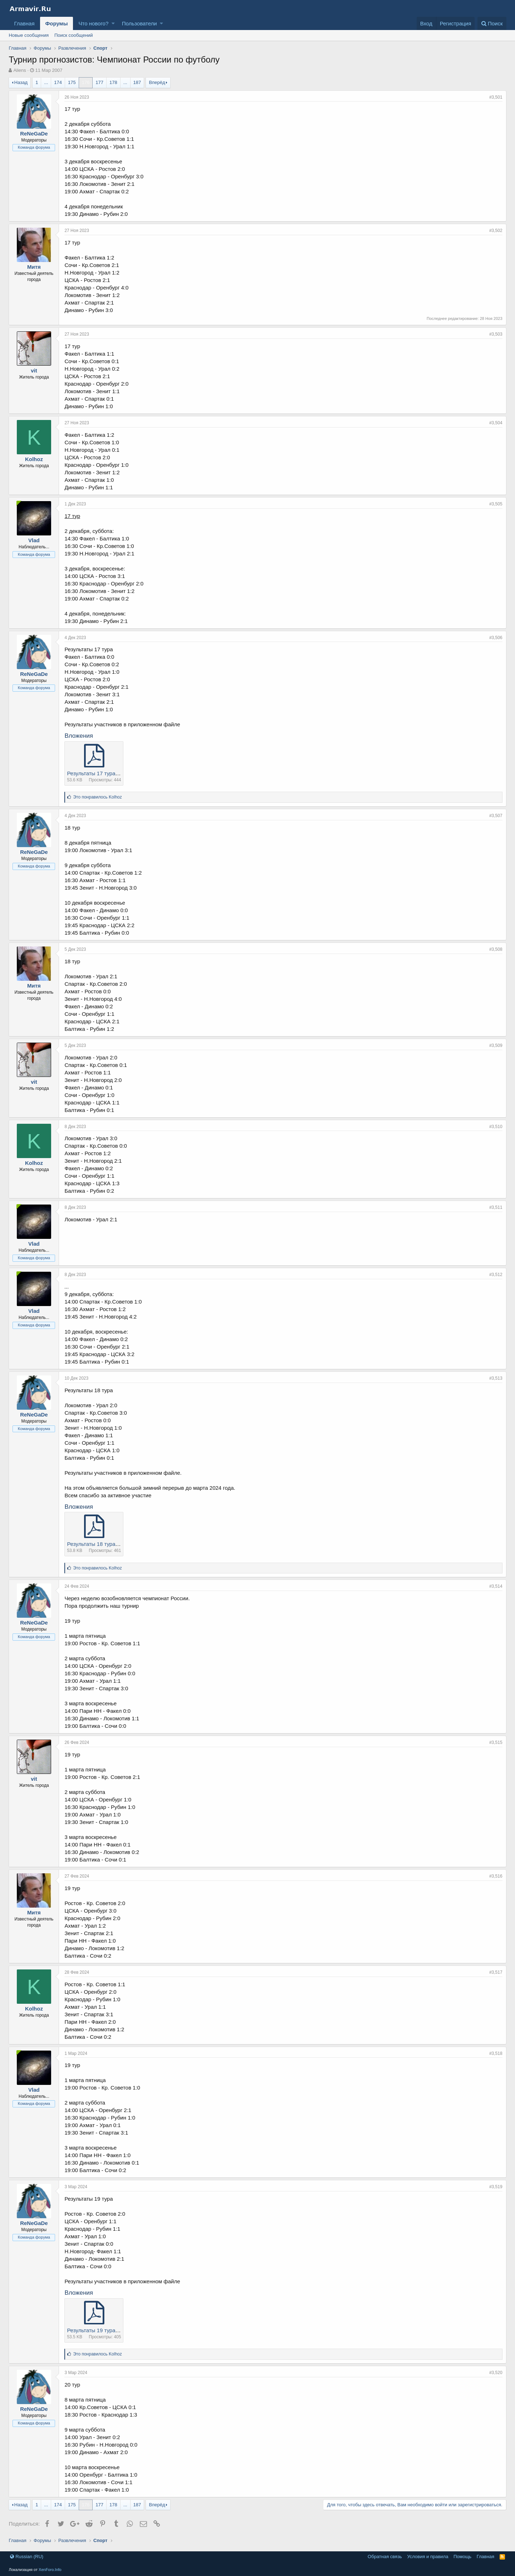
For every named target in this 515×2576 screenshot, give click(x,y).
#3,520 (495, 2372)
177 (99, 82)
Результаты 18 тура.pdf (95, 1544)
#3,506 (495, 637)
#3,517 (495, 1972)
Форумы (56, 23)
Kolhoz (34, 459)
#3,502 (495, 230)
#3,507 (495, 815)
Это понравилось (97, 797)
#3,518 (495, 2053)
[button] (113, 23)
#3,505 (495, 503)
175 (72, 82)
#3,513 (495, 1378)
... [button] (46, 82)
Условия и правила (427, 2556)
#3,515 (495, 1742)
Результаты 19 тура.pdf (95, 2330)
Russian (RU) (26, 2556)
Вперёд (157, 82)
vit (34, 370)
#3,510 (495, 1126)
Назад (21, 82)
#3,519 (495, 2186)
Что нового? (93, 23)
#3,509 (495, 1045)
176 (86, 82)
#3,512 (495, 1274)
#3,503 (495, 334)
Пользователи (139, 23)
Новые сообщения (29, 35)
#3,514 (495, 1586)
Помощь (462, 2556)
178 (113, 82)
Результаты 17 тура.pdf (95, 773)
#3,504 (495, 422)
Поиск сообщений (73, 35)
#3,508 (495, 949)
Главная (24, 23)
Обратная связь (385, 2556)
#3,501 (495, 97)
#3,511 (495, 1207)
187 (137, 82)
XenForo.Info (50, 2569)
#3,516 (495, 1876)
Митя (34, 267)
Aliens (19, 70)
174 (58, 82)
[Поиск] (491, 23)
